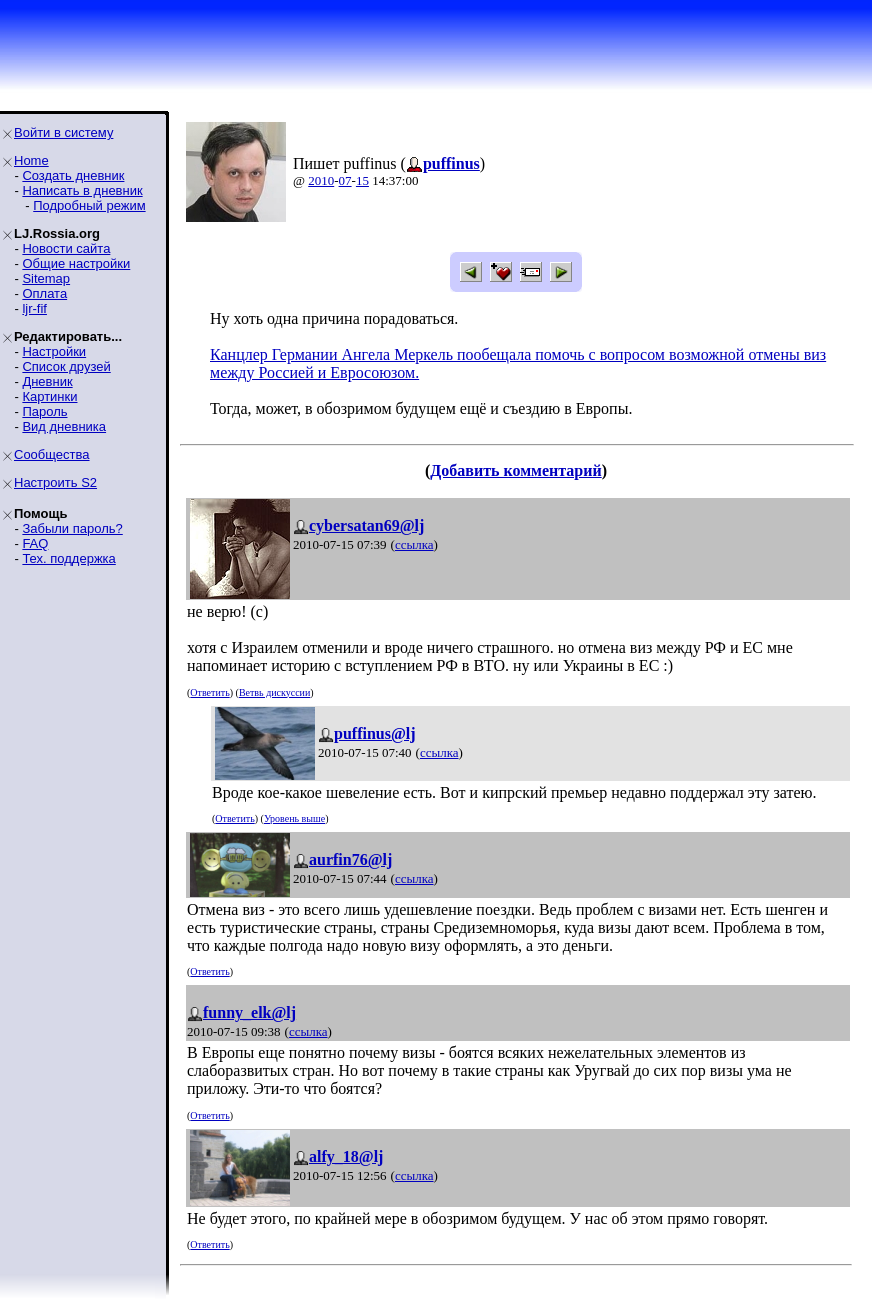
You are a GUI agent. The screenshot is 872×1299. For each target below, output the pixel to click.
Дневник (47, 381)
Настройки (54, 351)
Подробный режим (89, 205)
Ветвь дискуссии (274, 692)
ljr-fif (34, 308)
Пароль (44, 411)
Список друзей (66, 366)
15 (362, 180)
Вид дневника (64, 426)
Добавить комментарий (515, 470)
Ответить (209, 692)
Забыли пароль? (72, 528)
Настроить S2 (55, 482)
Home (31, 160)
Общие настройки (76, 263)
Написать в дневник (82, 190)
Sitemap (46, 278)
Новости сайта (66, 248)
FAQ (35, 543)
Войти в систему (63, 132)
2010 (321, 180)
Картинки (49, 396)
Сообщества (52, 454)
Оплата (44, 293)
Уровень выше (294, 818)
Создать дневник (73, 175)
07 (345, 180)
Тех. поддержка (68, 558)
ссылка (414, 544)
